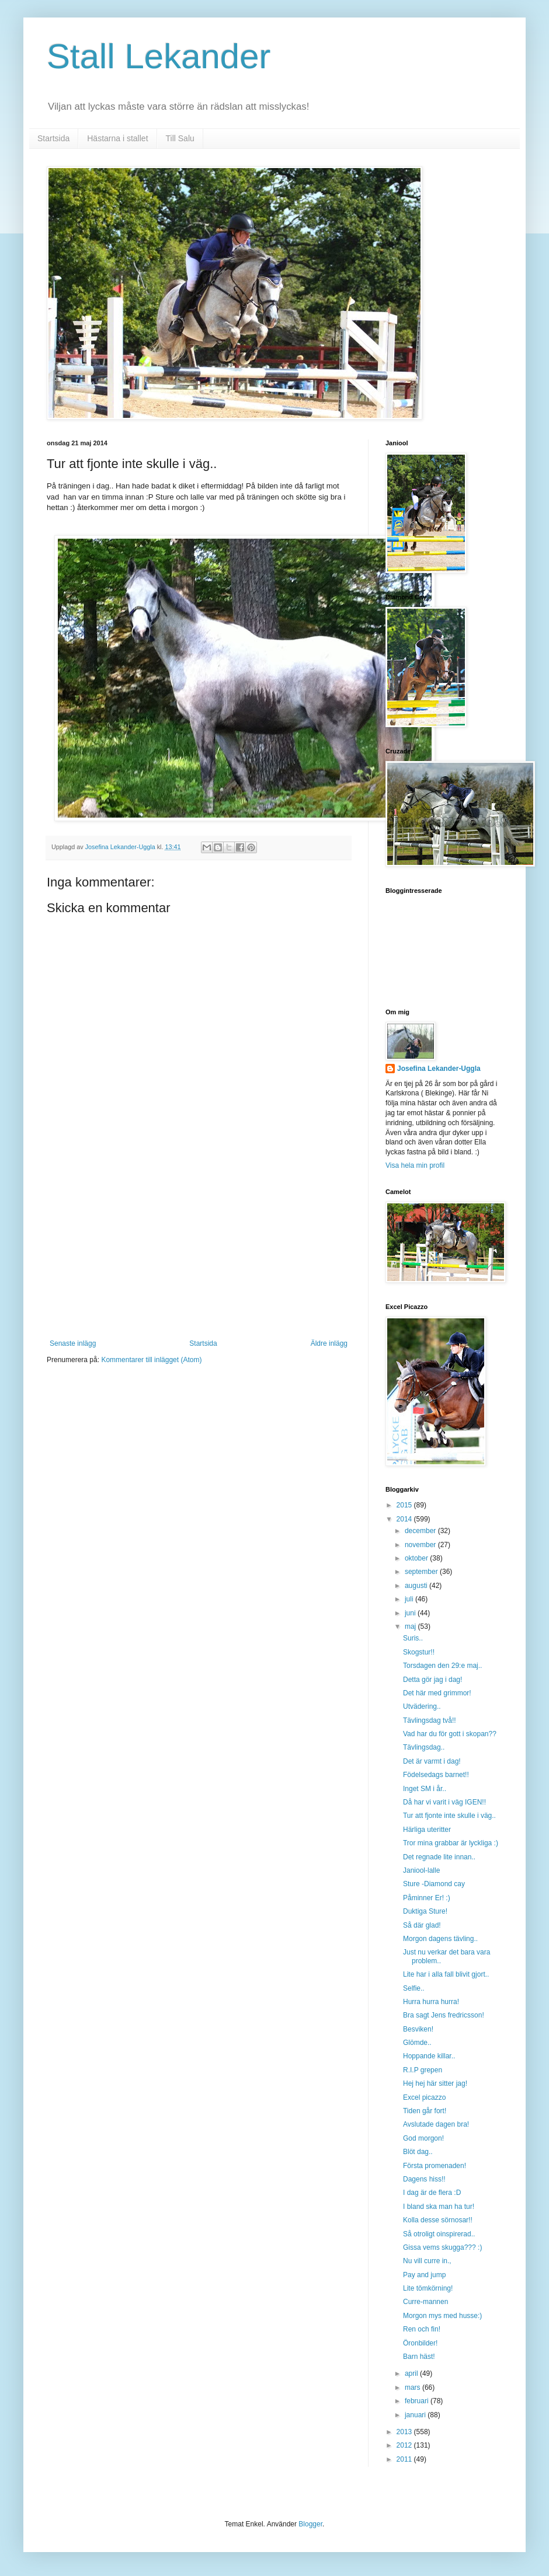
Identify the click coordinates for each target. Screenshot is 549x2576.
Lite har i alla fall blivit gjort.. (446, 1974)
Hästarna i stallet (117, 138)
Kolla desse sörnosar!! (437, 2220)
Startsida (53, 138)
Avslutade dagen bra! (436, 2124)
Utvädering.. (422, 1706)
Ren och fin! (421, 2329)
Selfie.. (414, 1988)
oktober (417, 1558)
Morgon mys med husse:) (442, 2316)
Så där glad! (422, 1925)
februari (417, 2401)
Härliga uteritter (427, 1829)
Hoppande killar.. (429, 2056)
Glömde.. (417, 2043)
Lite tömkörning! (428, 2288)
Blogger (310, 2524)
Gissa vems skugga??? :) (442, 2247)
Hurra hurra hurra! (431, 2002)
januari (416, 2415)
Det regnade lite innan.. (439, 1857)
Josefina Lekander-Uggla (439, 1068)
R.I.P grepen (422, 2070)
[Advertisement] (198, 1252)
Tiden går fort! (424, 2111)
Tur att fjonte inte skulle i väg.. (449, 1815)
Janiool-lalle (421, 1870)
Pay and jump (424, 2275)
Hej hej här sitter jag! (435, 2083)
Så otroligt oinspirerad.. (439, 2234)
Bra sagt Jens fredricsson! (443, 2015)
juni (411, 1613)
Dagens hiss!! (424, 2179)
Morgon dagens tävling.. (440, 1939)
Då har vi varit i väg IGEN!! (444, 1802)
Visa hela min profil (414, 1165)
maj (411, 1626)
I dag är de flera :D (432, 2192)
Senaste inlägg (73, 1343)
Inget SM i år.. (424, 1789)
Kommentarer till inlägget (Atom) (151, 1360)
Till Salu (180, 138)
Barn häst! (419, 2356)
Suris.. (413, 1638)
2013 (405, 2432)
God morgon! (423, 2138)
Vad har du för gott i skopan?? (449, 1734)
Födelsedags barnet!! (436, 1775)
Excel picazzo (424, 2097)
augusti (417, 1586)
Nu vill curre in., (427, 2261)
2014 (405, 1519)
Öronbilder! (420, 2343)
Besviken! (418, 2029)
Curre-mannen (425, 2302)
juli (410, 1599)
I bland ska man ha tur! (438, 2206)
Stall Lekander (159, 56)
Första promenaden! (434, 2166)
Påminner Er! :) (426, 1898)
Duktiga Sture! (425, 1911)
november (421, 1545)
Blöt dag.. (418, 2152)
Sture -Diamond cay (434, 1884)
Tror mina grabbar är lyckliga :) (450, 1843)
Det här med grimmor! (437, 1693)
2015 (405, 1505)
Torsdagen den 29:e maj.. (442, 1666)
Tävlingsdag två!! (429, 1720)
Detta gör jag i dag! (432, 1680)
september (422, 1572)
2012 (405, 2445)
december (421, 1531)
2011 (405, 2459)
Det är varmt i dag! (432, 1761)
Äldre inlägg (329, 1343)
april (412, 2373)
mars (413, 2387)
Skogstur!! (419, 1652)
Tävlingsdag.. (423, 1747)
